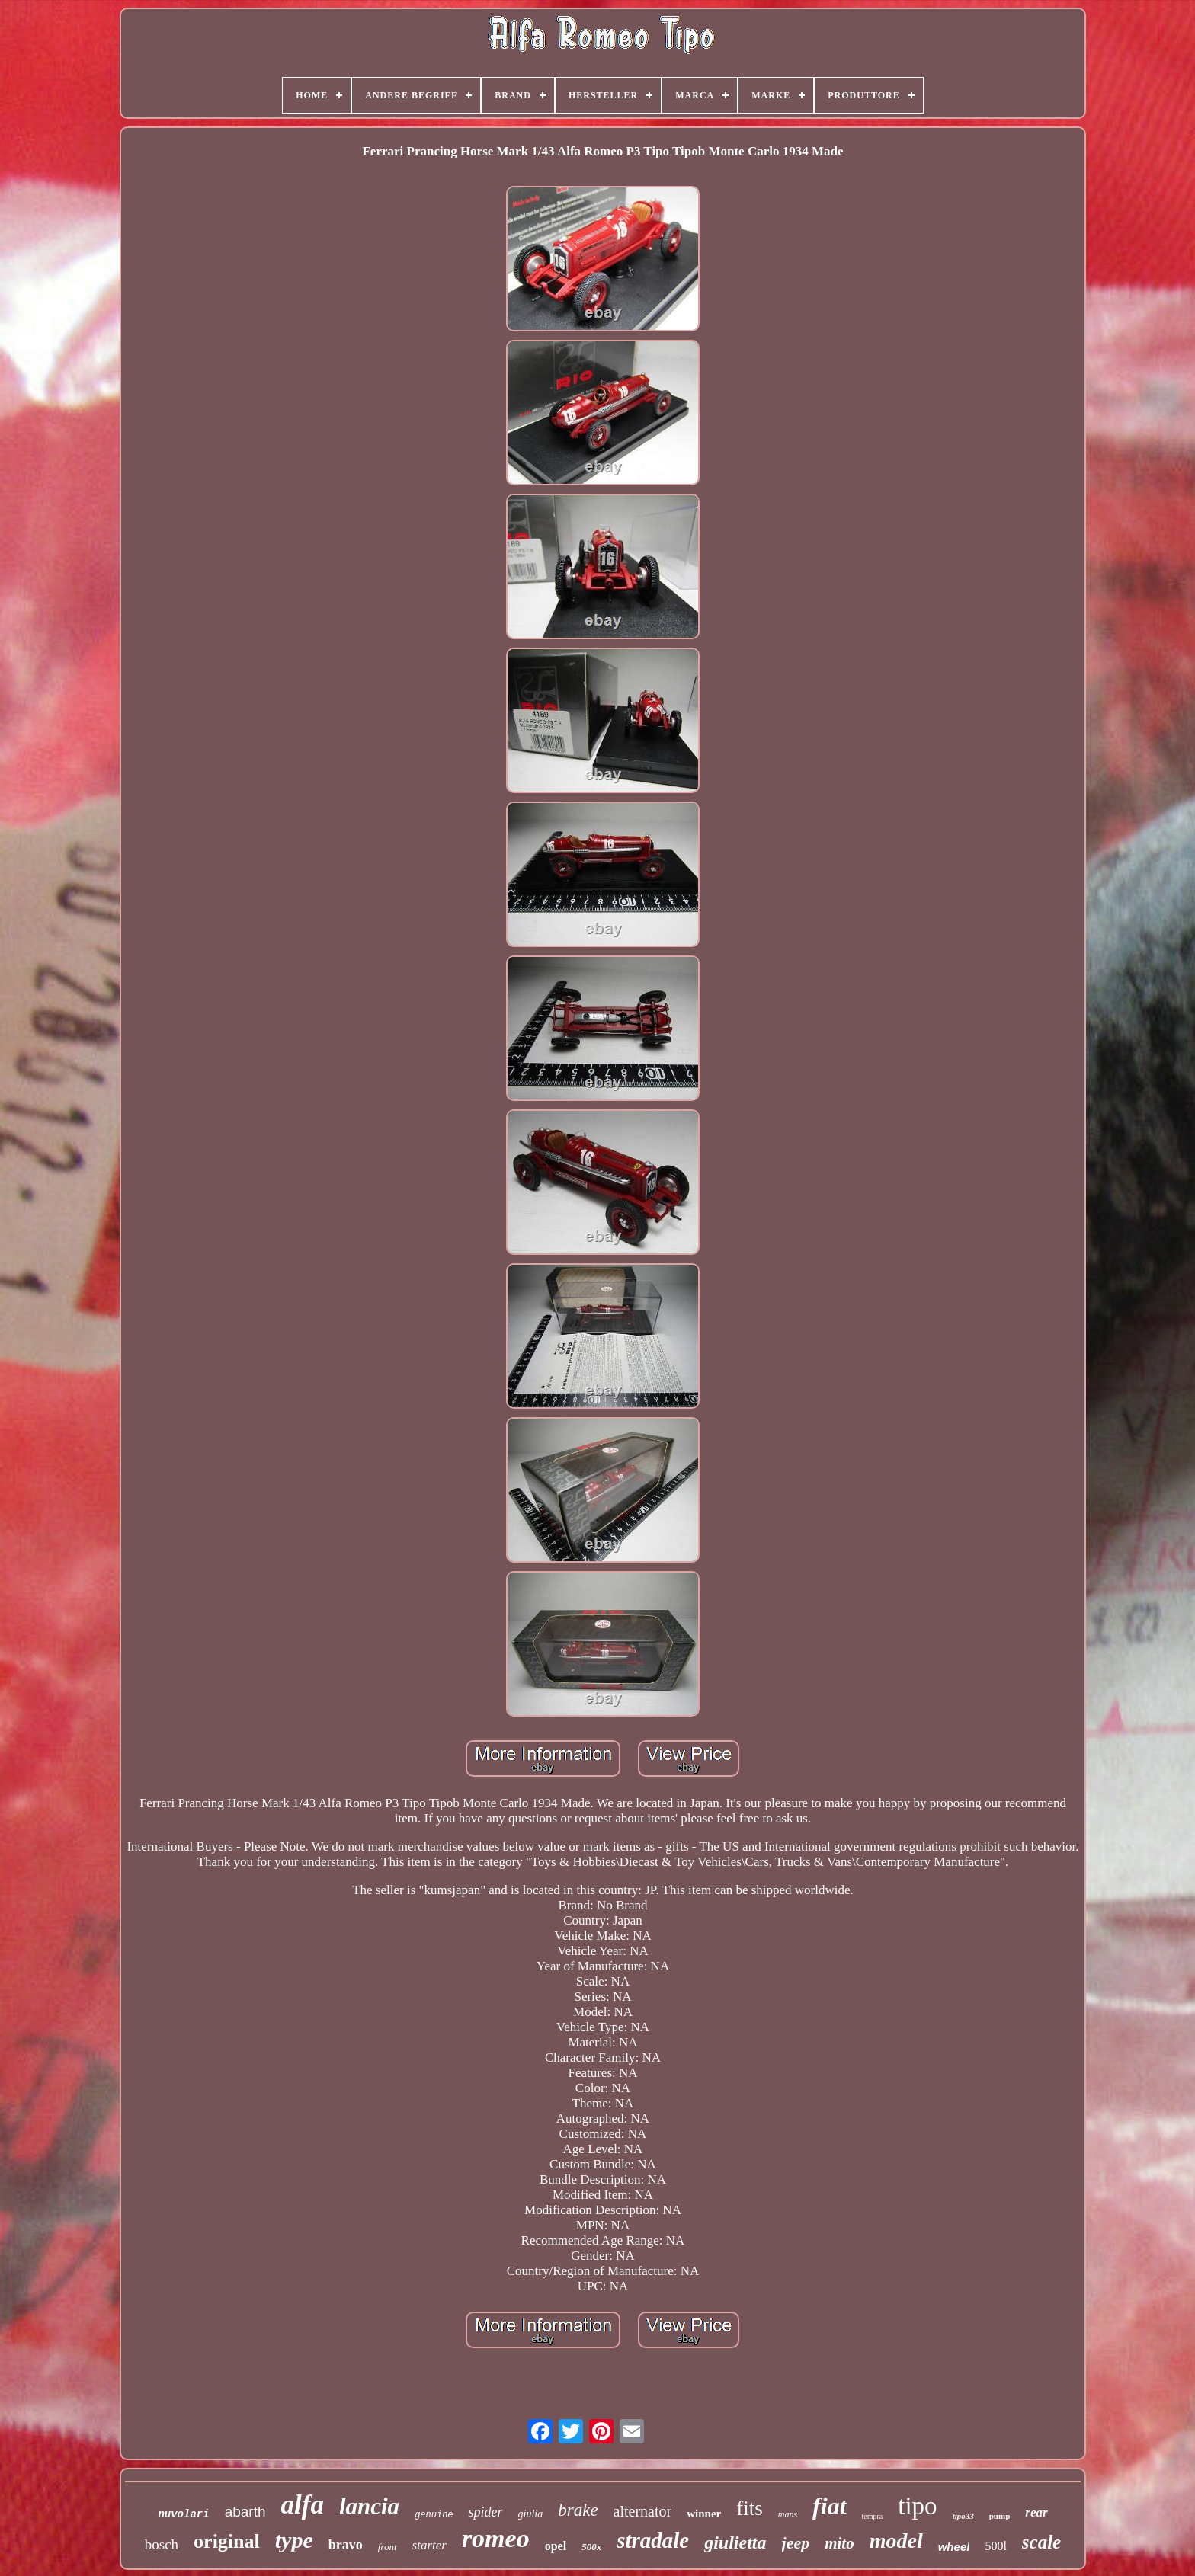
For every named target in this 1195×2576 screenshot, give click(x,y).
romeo (496, 2538)
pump (1000, 2515)
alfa (302, 2505)
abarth (245, 2512)
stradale (653, 2540)
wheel (954, 2546)
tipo (917, 2506)
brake (578, 2510)
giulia (530, 2514)
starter (429, 2545)
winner (704, 2513)
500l (995, 2545)
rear (1036, 2512)
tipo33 (963, 2515)
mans (787, 2514)
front (387, 2546)
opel (555, 2545)
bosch (161, 2544)
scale (1041, 2542)
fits (749, 2508)
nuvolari (183, 2514)
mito (839, 2543)
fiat (829, 2506)
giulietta (735, 2542)
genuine (434, 2515)
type (294, 2539)
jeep (796, 2542)
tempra (872, 2516)
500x (591, 2546)
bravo (345, 2544)
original (227, 2541)
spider (486, 2512)
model (896, 2540)
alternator (643, 2511)
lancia (369, 2506)
